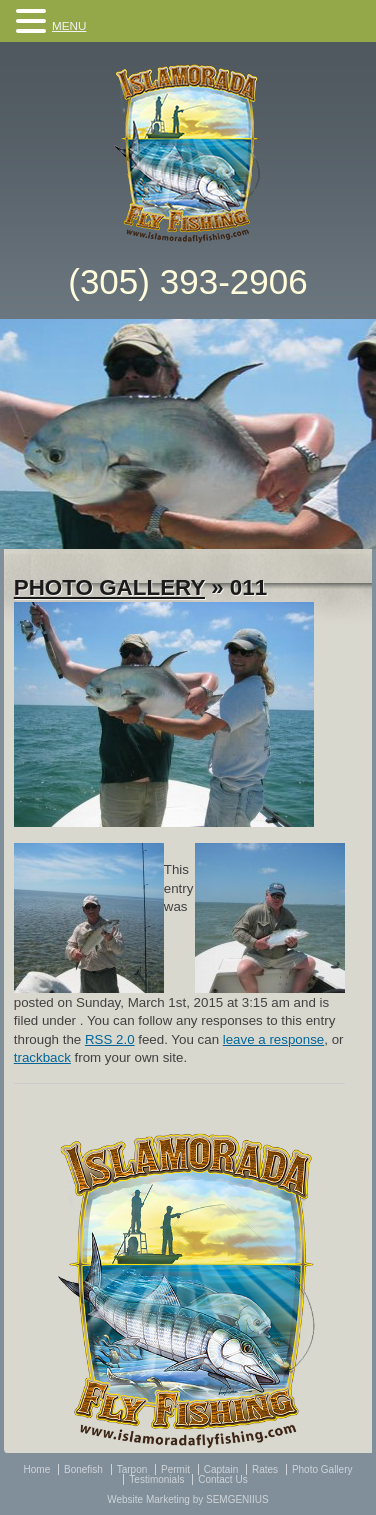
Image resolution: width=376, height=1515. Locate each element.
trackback (42, 1057)
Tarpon (132, 1469)
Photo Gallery (109, 587)
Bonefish (83, 1469)
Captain (221, 1469)
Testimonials (156, 1479)
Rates (265, 1469)
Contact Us (222, 1479)
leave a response (274, 1039)
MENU (69, 25)
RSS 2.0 (110, 1039)
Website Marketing (148, 1499)
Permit (175, 1469)
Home (37, 1469)
